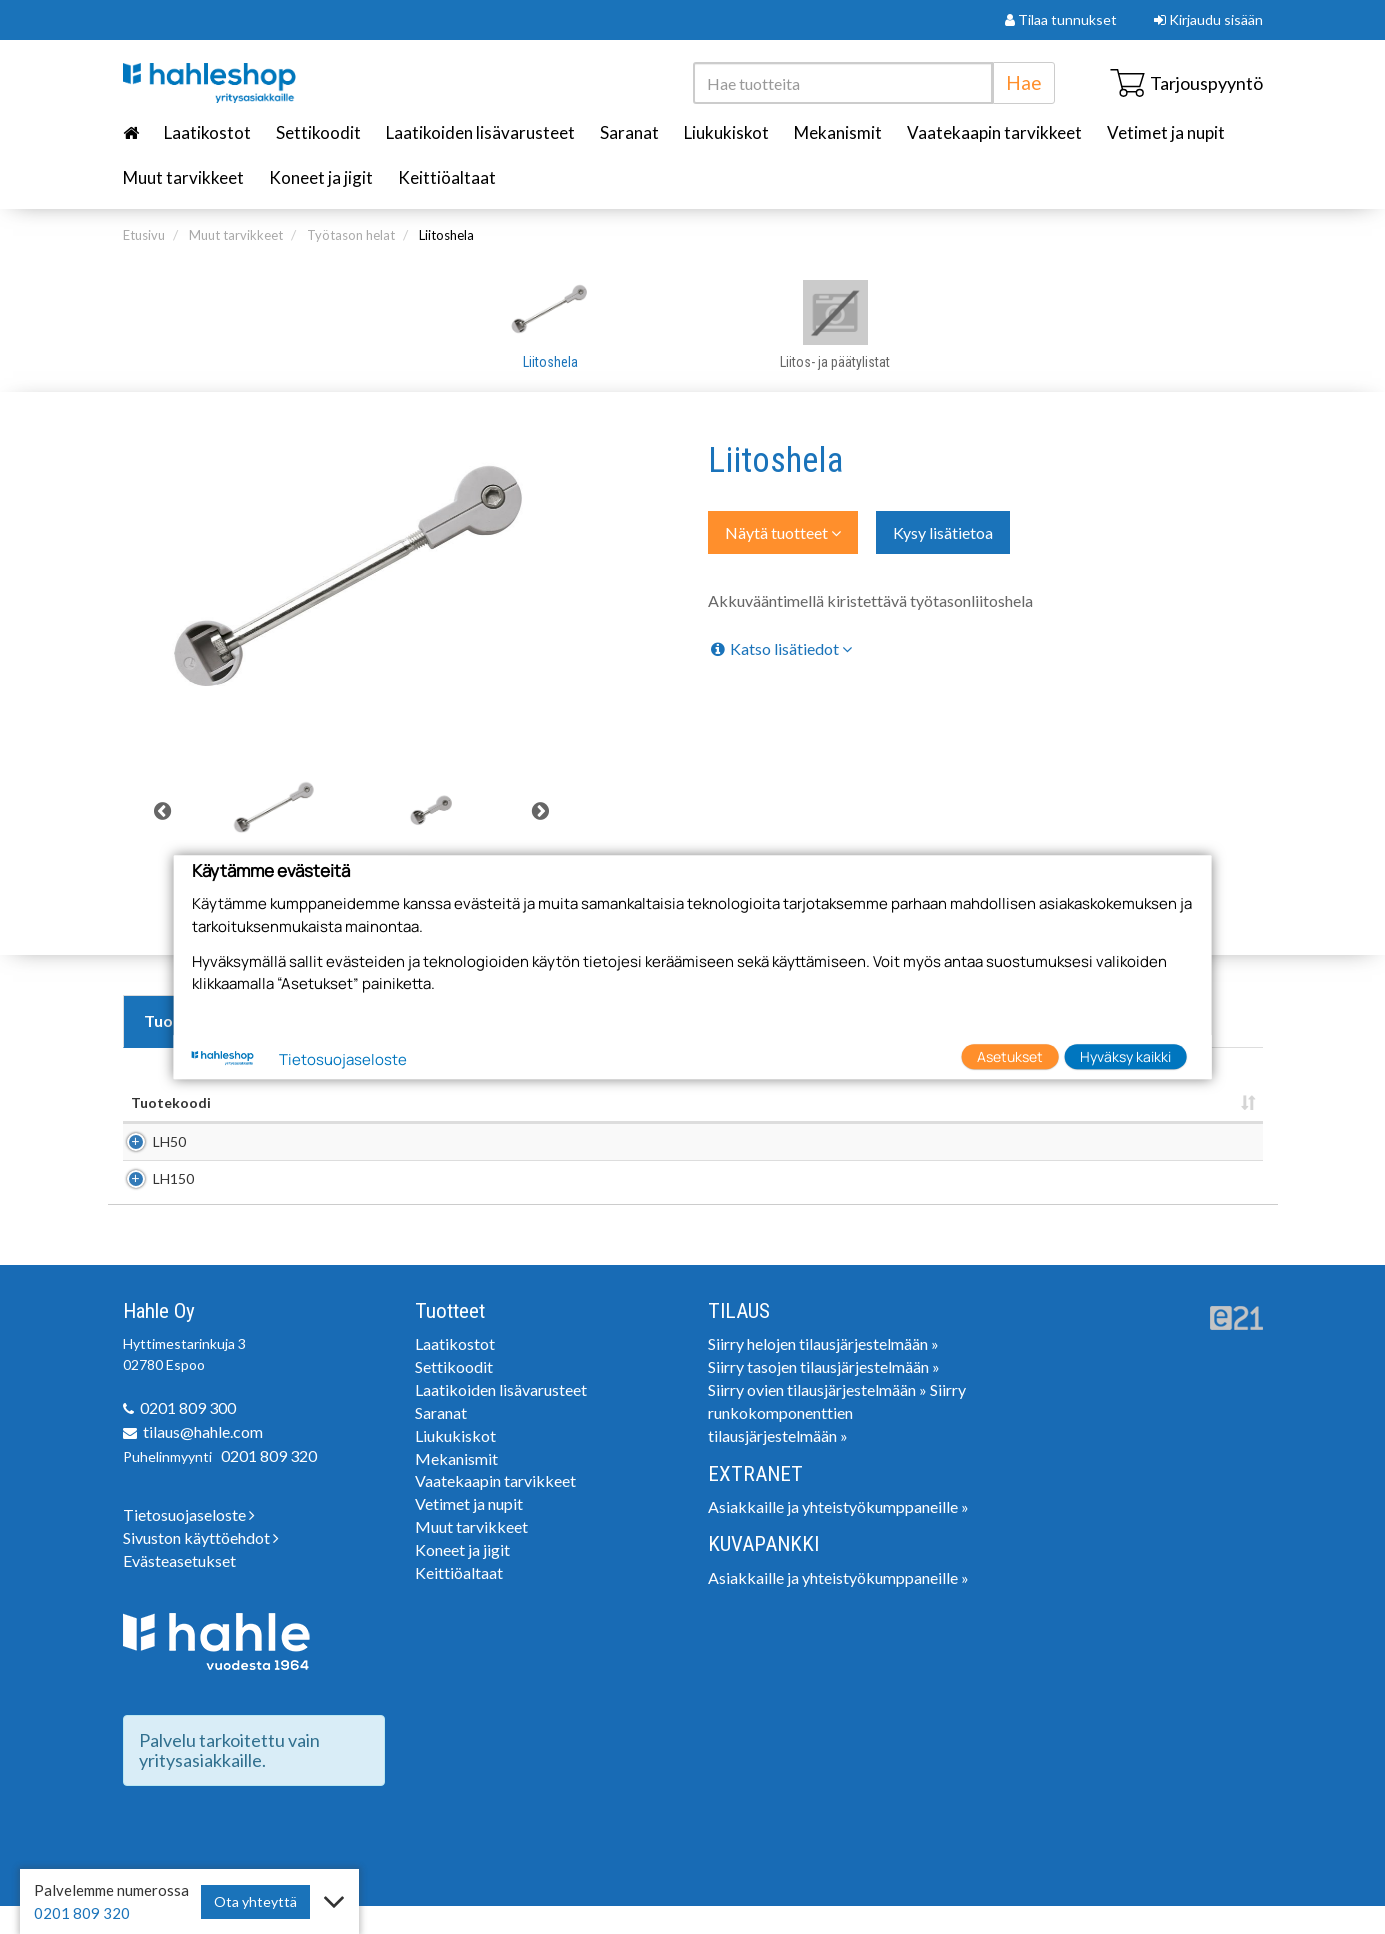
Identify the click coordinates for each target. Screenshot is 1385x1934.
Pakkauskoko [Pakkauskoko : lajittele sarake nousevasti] (948, 1102)
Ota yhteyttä (255, 1901)
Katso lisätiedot (780, 648)
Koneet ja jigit (321, 177)
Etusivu (144, 235)
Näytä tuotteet (783, 532)
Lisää (1236, 1148)
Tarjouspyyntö (1186, 83)
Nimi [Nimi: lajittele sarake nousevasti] (314, 1102)
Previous (163, 811)
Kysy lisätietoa (943, 532)
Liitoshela (446, 235)
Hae (1024, 82)
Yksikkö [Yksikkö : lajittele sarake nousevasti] (808, 1102)
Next (540, 811)
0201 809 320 (269, 1483)
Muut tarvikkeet (183, 177)
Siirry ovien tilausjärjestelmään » (817, 1417)
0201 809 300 (188, 1435)
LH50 (147, 1148)
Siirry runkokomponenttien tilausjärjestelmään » (837, 1440)
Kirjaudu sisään (1208, 19)
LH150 (151, 1199)
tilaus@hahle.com (203, 1459)
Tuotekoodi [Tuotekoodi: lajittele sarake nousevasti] (171, 1102)
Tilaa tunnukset (1061, 19)
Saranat (629, 132)
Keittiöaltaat (447, 177)
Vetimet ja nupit (1166, 132)
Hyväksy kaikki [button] (1125, 1056)
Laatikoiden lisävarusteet (480, 132)
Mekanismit (838, 132)
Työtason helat (351, 235)
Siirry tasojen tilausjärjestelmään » (824, 1394)
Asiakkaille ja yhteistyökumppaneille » (838, 1534)
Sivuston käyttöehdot (201, 1565)
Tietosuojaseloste (189, 1542)
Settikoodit (318, 132)
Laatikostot (207, 132)
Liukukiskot (726, 132)
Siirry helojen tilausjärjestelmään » (823, 1371)
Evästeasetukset (179, 1588)
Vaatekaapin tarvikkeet (994, 132)
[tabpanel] (275, 811)
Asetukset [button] (1010, 1056)
